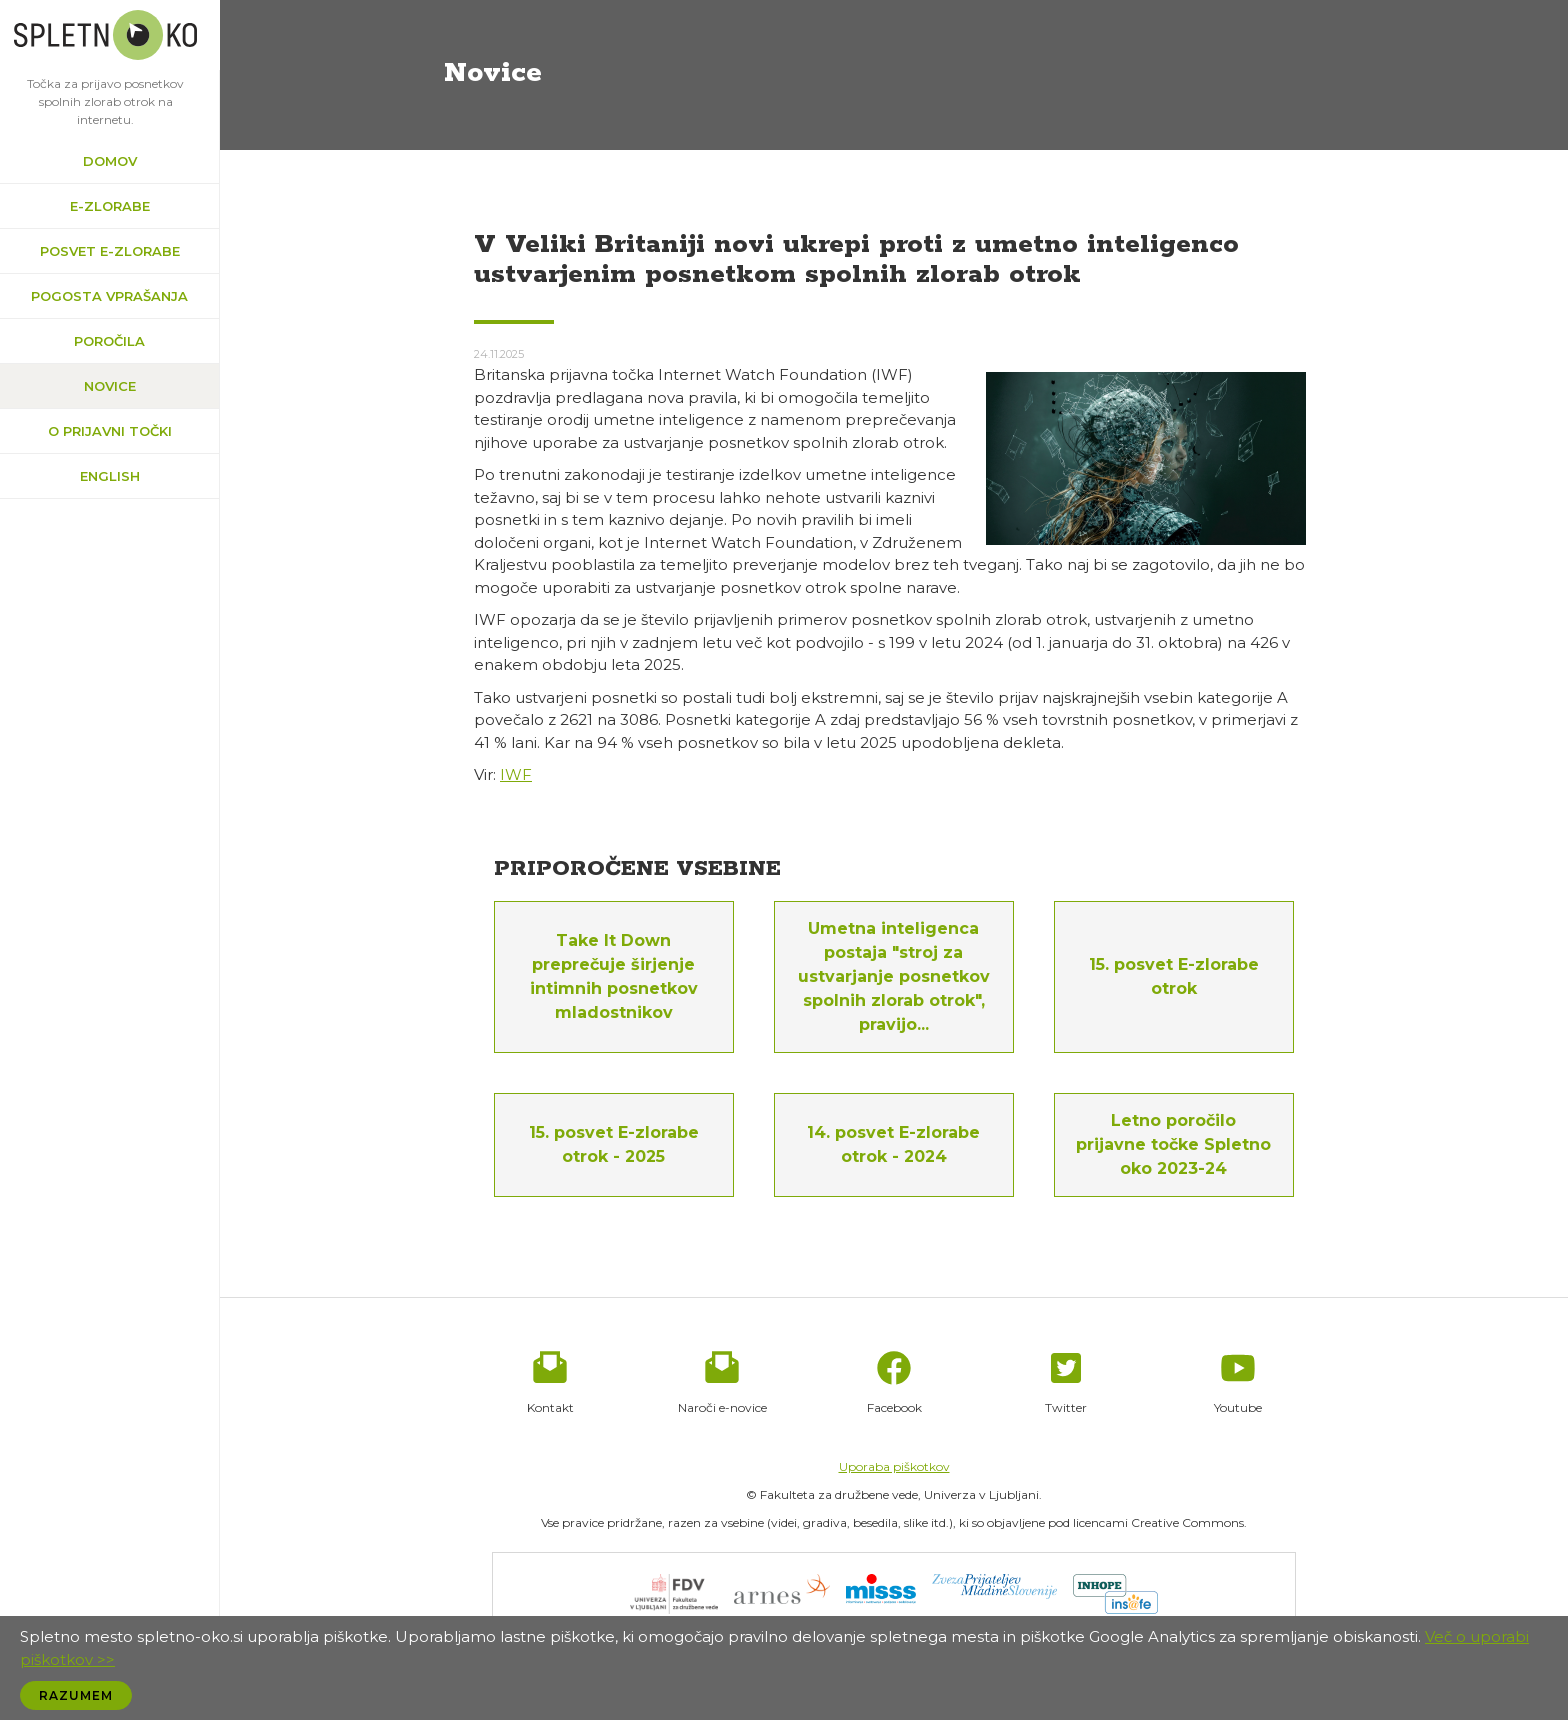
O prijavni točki (110, 431)
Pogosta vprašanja (109, 296)
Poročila (109, 341)
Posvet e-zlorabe (110, 251)
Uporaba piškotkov (894, 1466)
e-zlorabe (110, 206)
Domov (110, 161)
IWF (516, 774)
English (110, 476)
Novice (110, 386)
